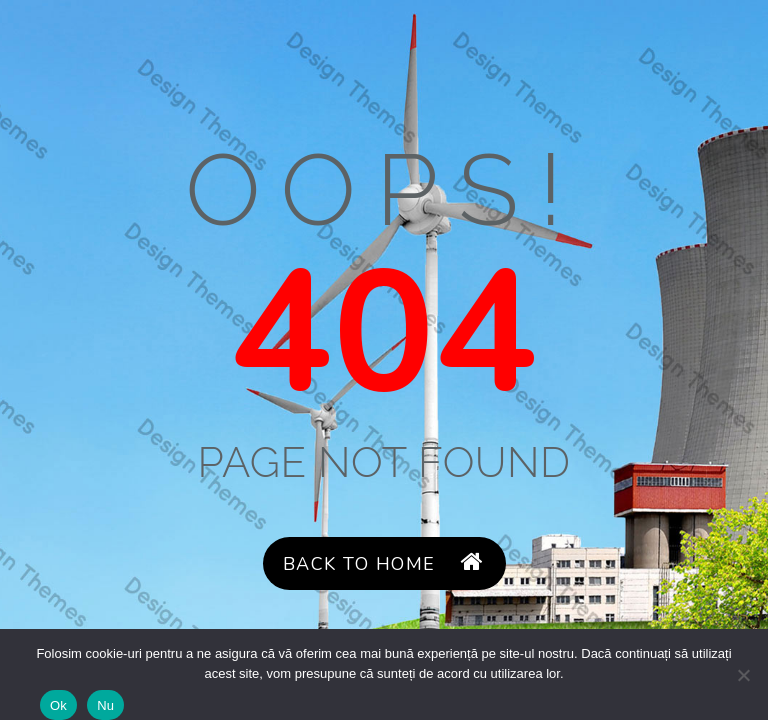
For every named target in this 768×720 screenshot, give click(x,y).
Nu (105, 705)
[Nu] (743, 675)
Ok (58, 705)
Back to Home (384, 563)
